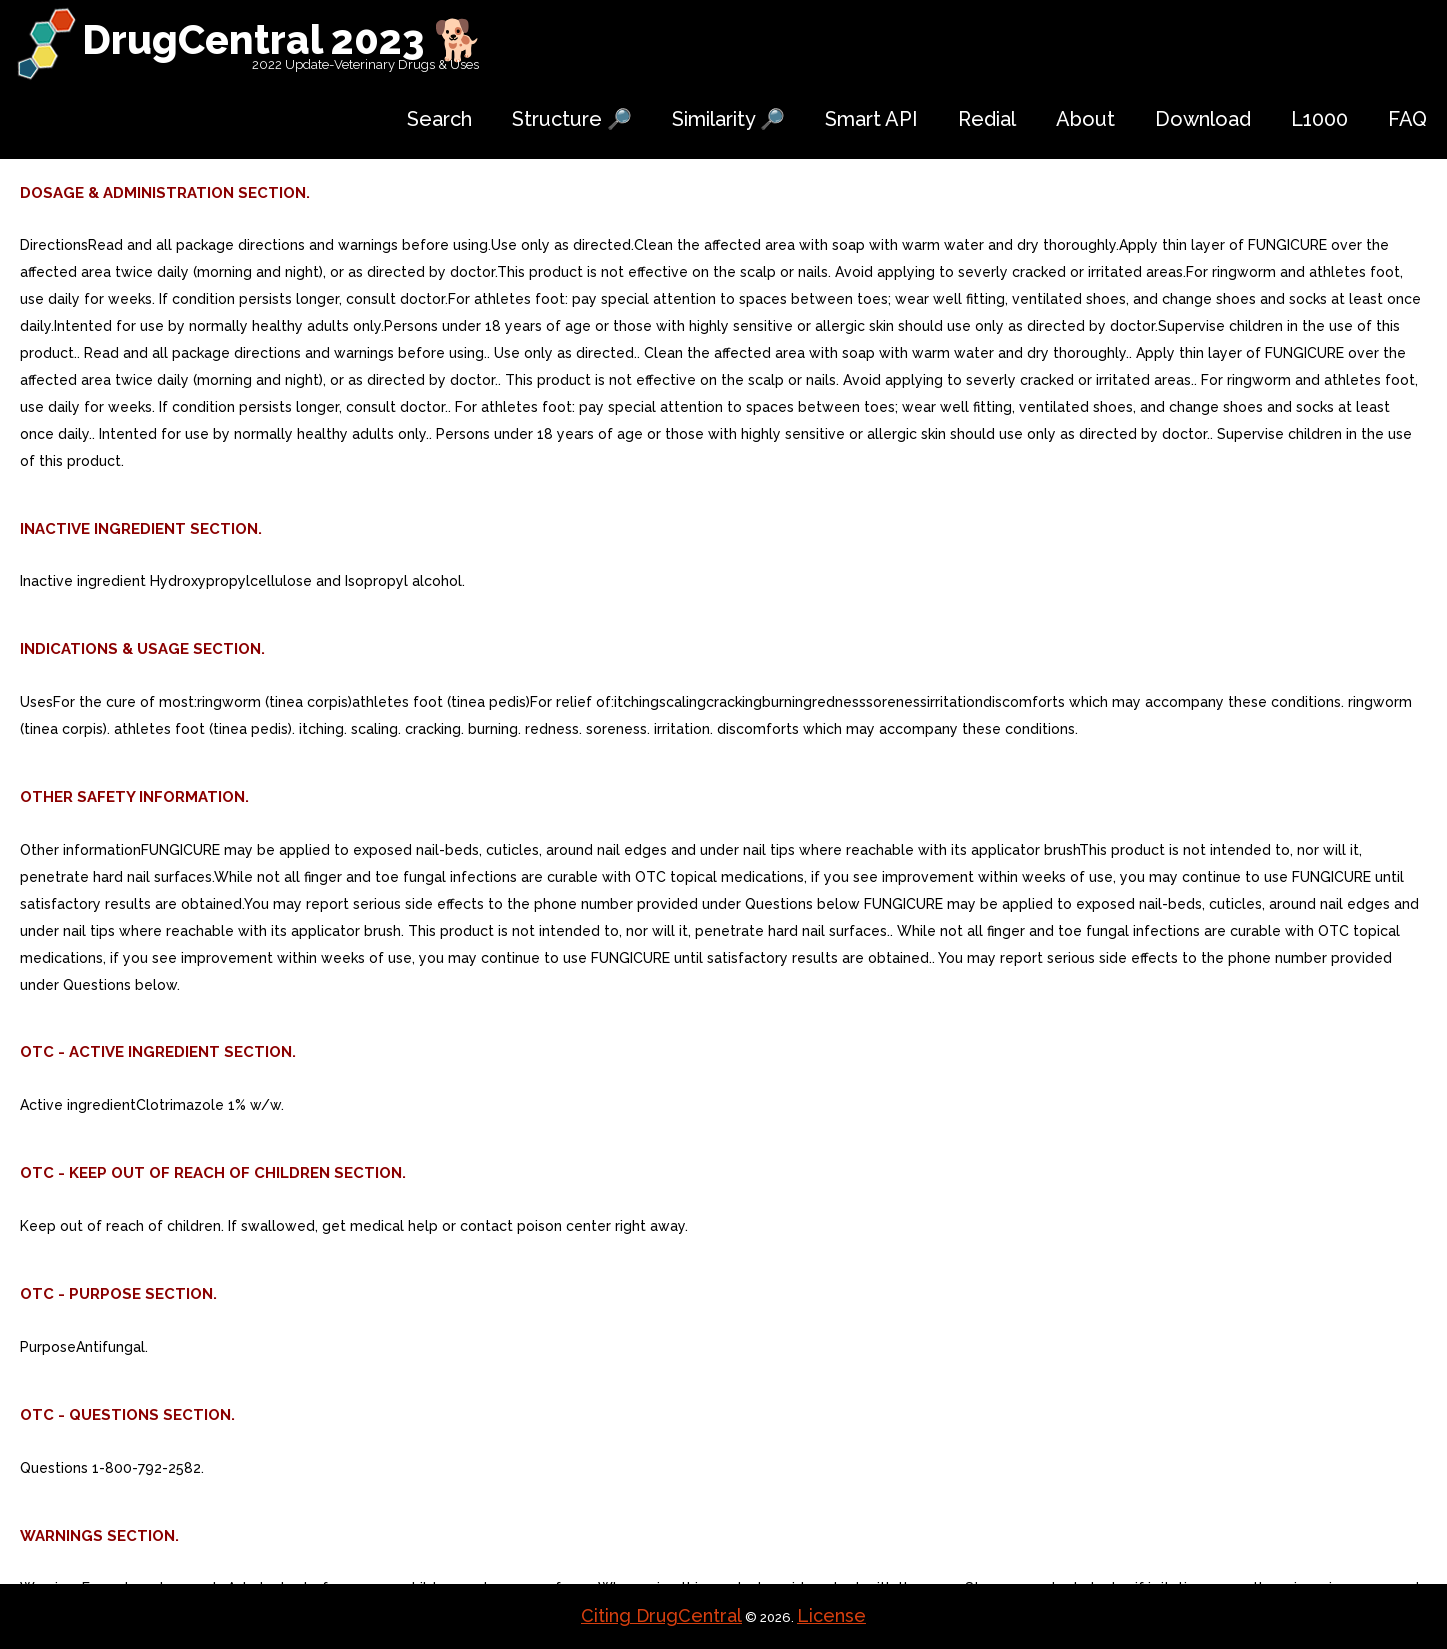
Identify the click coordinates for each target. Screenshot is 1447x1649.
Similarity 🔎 (728, 119)
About (1085, 119)
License (831, 1615)
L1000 (1319, 119)
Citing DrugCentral (661, 1615)
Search (439, 119)
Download (1203, 119)
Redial (987, 119)
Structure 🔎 (572, 119)
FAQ (1407, 119)
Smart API (871, 119)
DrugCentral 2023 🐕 (282, 39)
